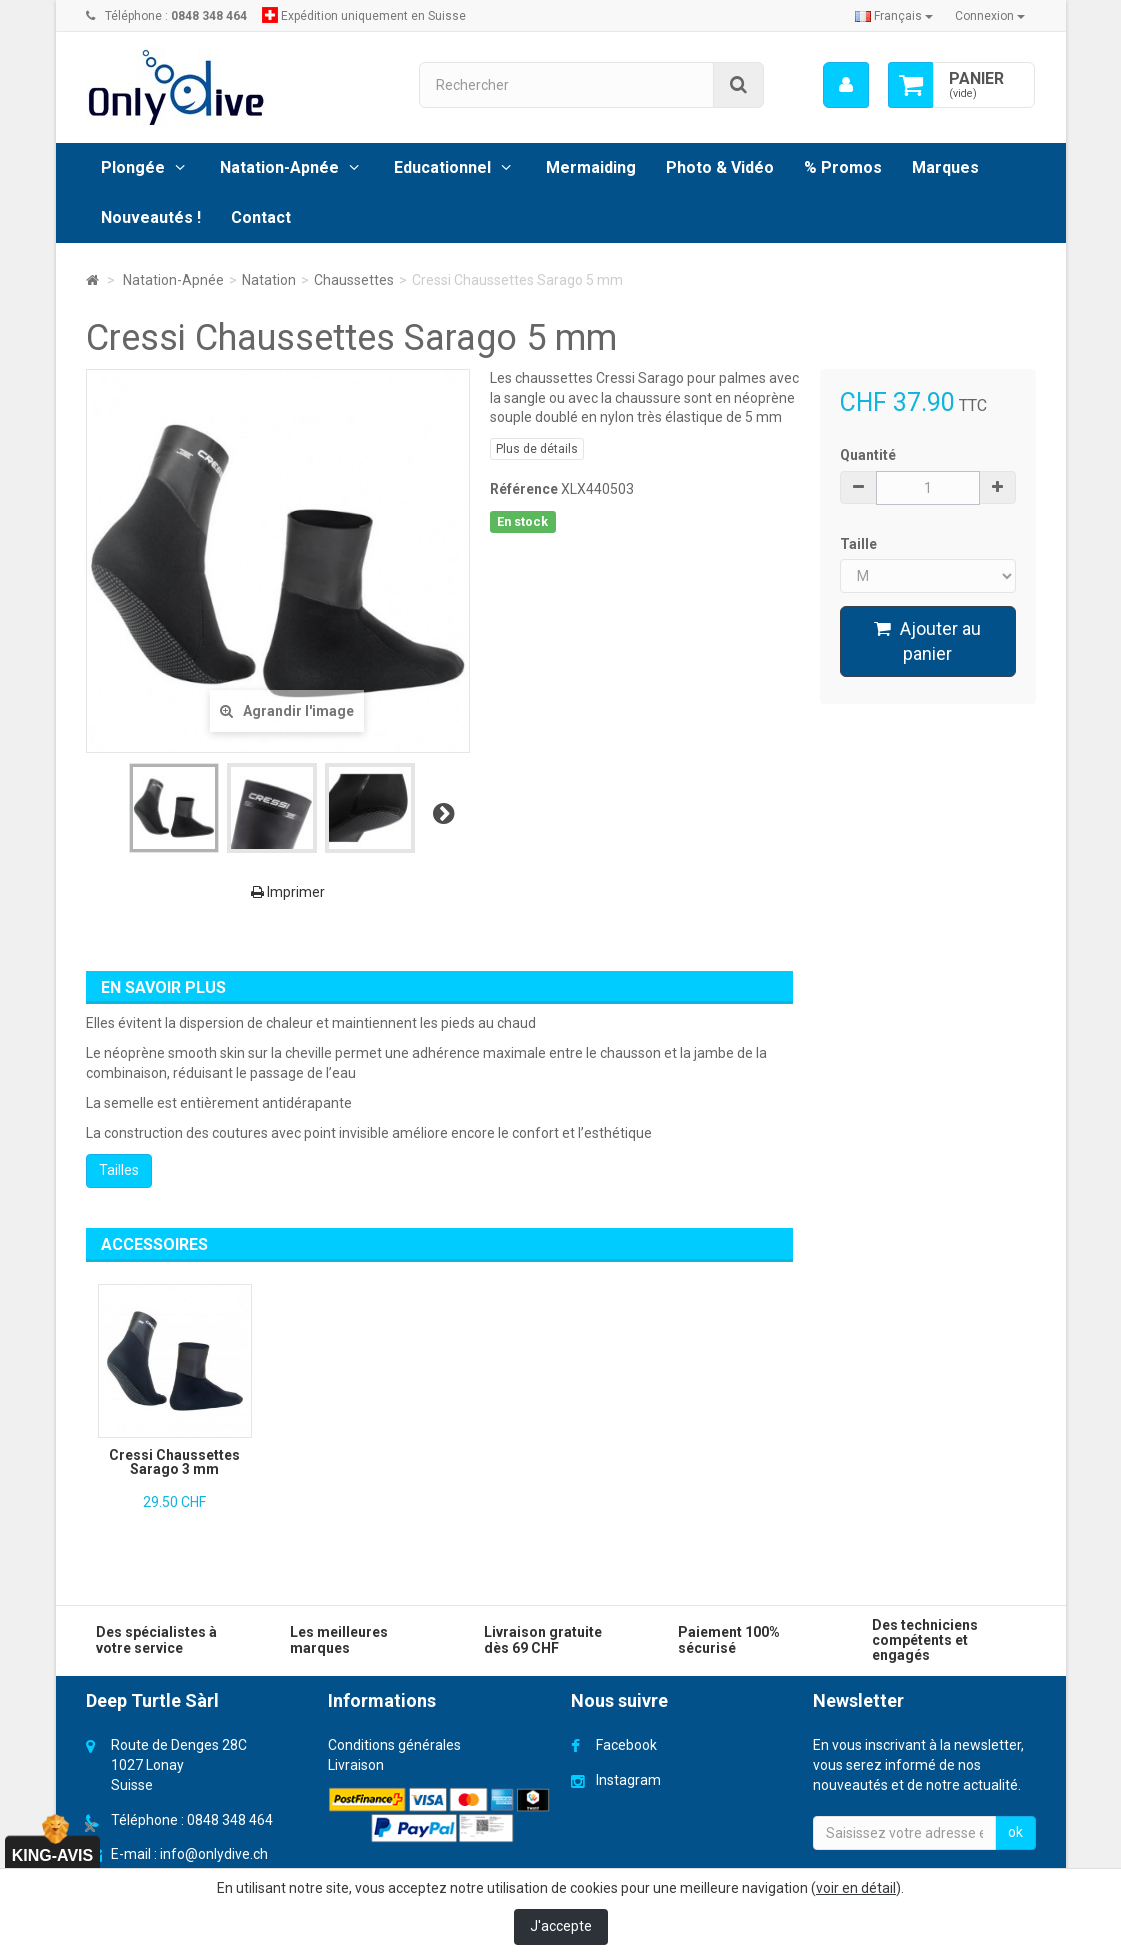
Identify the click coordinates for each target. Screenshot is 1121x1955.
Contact (261, 217)
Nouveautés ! (151, 217)
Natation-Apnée (279, 167)
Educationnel (442, 167)
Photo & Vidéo (720, 167)
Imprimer (288, 892)
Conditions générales (394, 1745)
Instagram (628, 1780)
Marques (945, 167)
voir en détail (856, 1888)
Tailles (119, 1170)
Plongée (133, 167)
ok (1015, 1832)
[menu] (845, 85)
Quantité (868, 455)
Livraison (356, 1765)
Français (894, 16)
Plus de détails (537, 449)
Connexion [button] (990, 16)
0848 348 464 (230, 1820)
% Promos (843, 167)
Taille (860, 544)
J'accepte (561, 1926)
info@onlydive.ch (214, 1854)
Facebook (626, 1745)
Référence (524, 489)
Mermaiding (591, 167)
